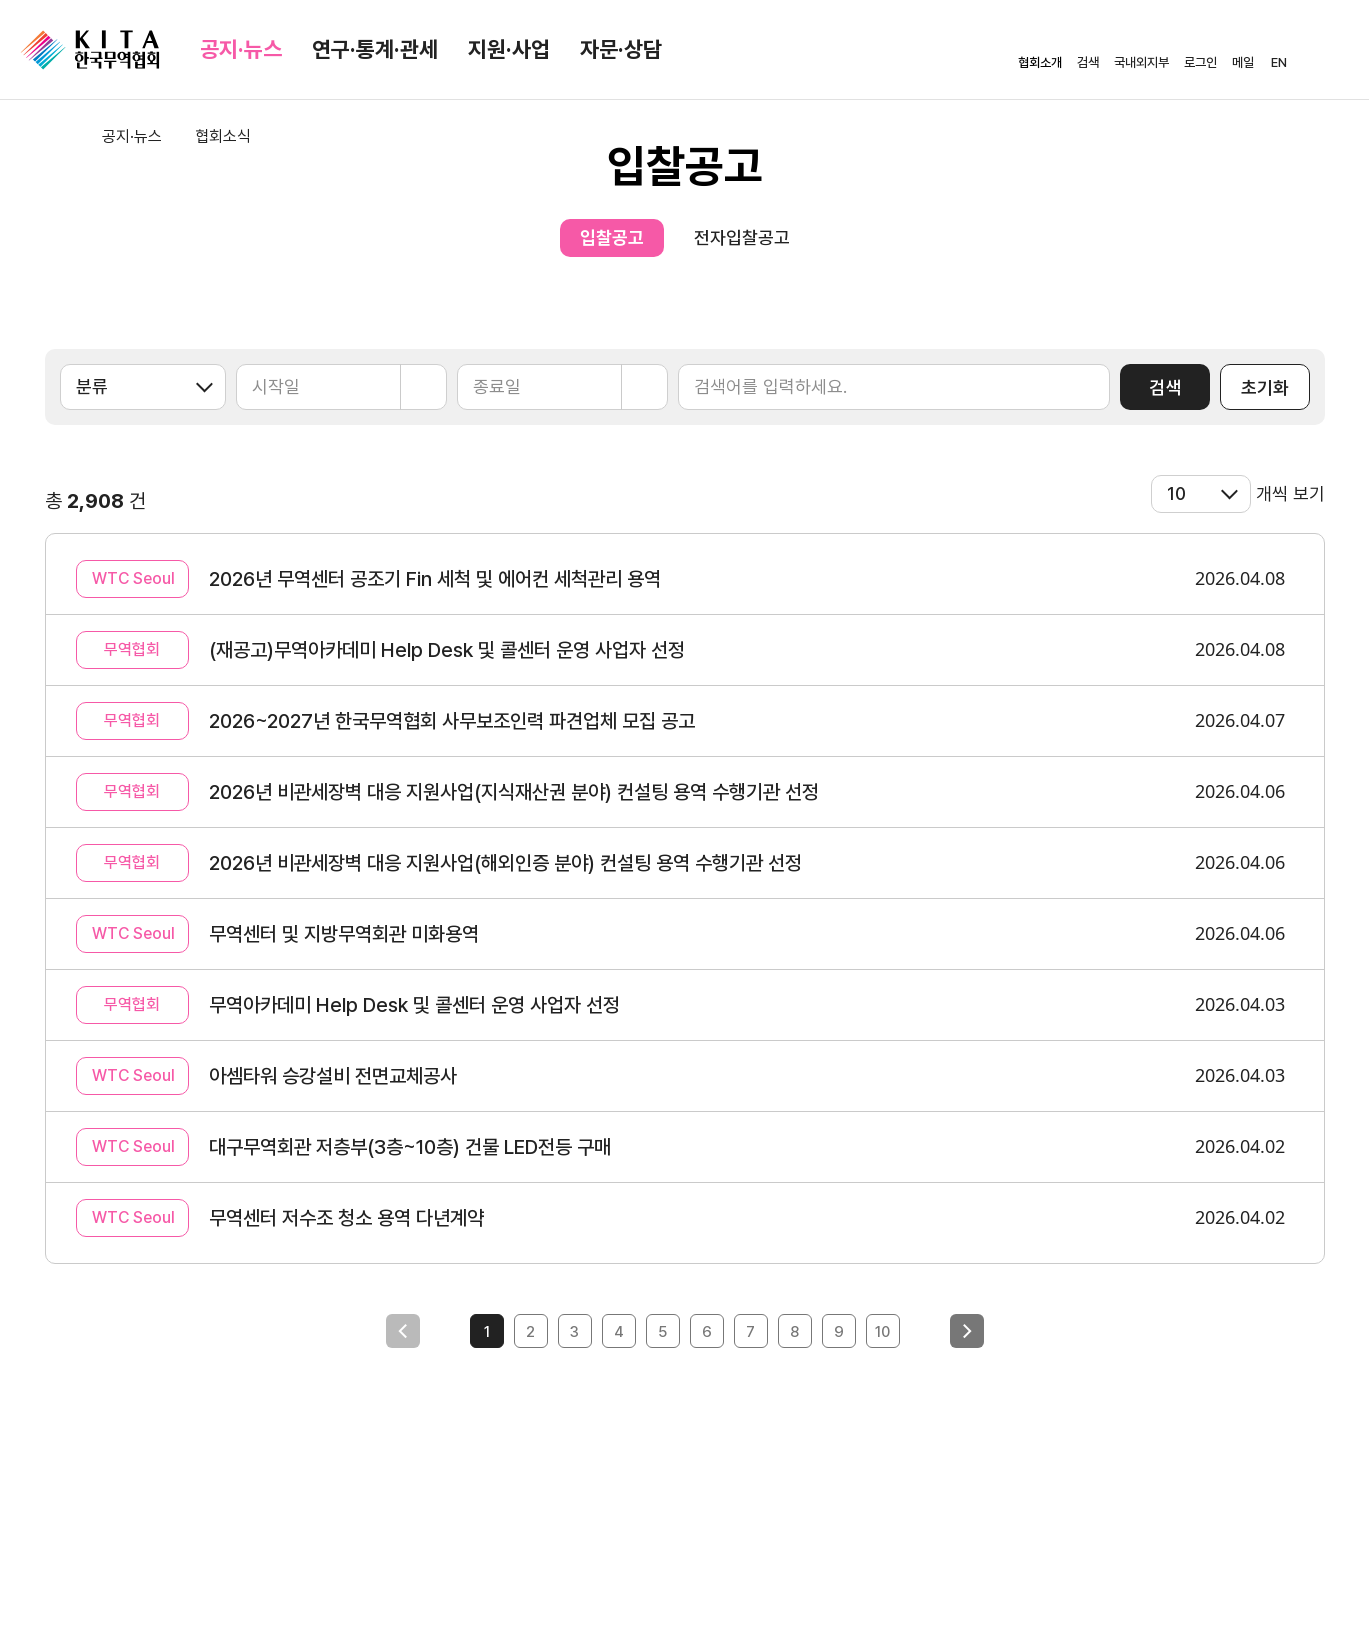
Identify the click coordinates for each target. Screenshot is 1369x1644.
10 (882, 1332)
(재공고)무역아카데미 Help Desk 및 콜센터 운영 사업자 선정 (447, 650)
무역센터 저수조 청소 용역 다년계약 (346, 1218)
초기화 (1265, 387)
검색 (1165, 387)
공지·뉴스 (241, 49)
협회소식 (223, 136)
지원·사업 (509, 49)
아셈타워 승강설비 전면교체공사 (333, 1076)
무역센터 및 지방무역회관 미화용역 (344, 934)
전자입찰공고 (742, 237)
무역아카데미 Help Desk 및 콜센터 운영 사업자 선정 (414, 1005)
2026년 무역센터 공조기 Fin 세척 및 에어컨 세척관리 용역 (435, 579)
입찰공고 (612, 237)
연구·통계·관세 (375, 49)
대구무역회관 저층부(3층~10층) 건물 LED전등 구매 (410, 1147)
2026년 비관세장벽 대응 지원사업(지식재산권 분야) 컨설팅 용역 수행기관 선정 (514, 792)
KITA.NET (90, 50)
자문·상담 (621, 49)
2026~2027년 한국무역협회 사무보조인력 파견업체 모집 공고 (452, 721)
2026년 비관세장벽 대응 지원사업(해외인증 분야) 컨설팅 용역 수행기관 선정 (505, 863)
